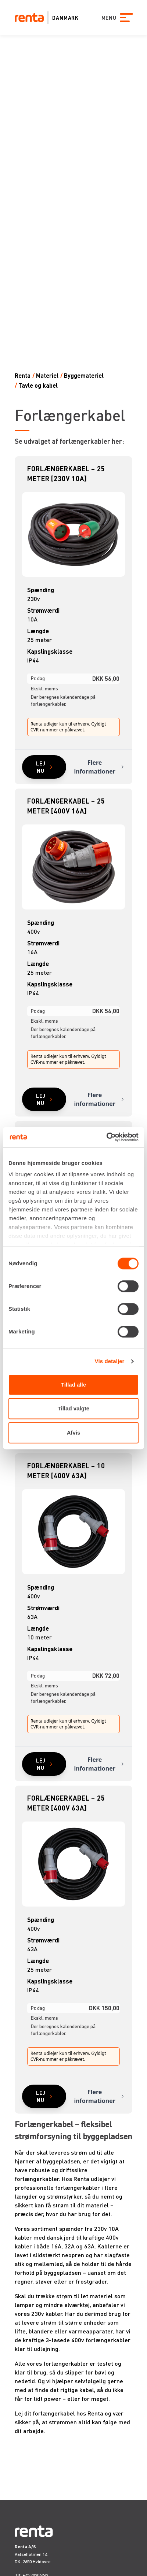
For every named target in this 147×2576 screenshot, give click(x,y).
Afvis (73, 1432)
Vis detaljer (110, 1361)
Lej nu (40, 767)
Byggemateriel (84, 375)
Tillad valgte (73, 1408)
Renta (23, 375)
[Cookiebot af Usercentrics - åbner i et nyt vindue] (106, 1137)
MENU (107, 17)
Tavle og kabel (38, 385)
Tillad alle (73, 1384)
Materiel (47, 375)
